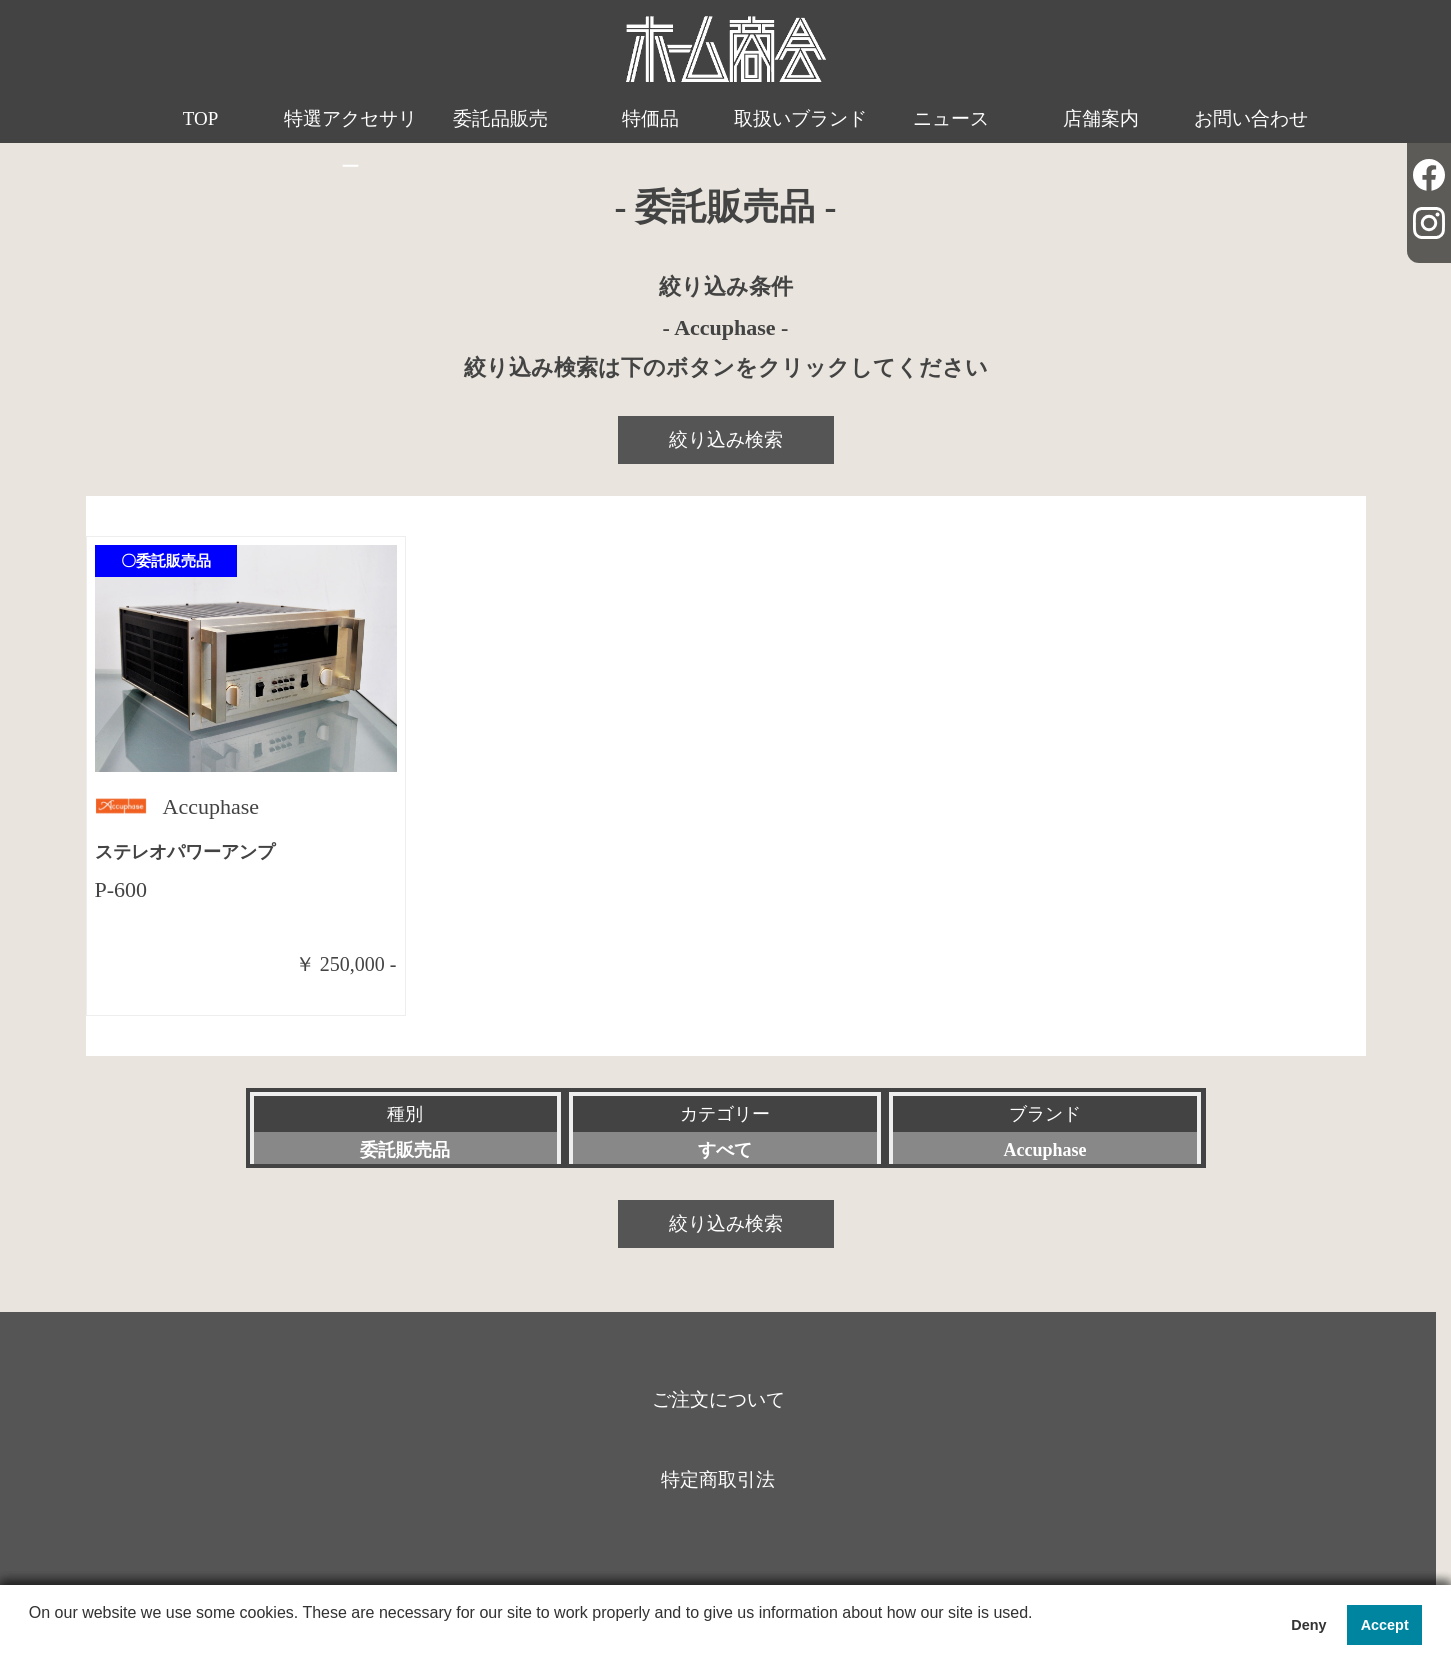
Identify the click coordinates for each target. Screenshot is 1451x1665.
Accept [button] (1385, 1625)
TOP (201, 118)
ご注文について (718, 1399)
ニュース (951, 118)
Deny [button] (1308, 1625)
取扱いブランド (800, 118)
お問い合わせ (1251, 118)
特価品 (650, 118)
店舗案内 (1101, 118)
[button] (32, 1639)
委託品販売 (500, 118)
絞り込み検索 (726, 439)
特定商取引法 (718, 1479)
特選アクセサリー (350, 142)
